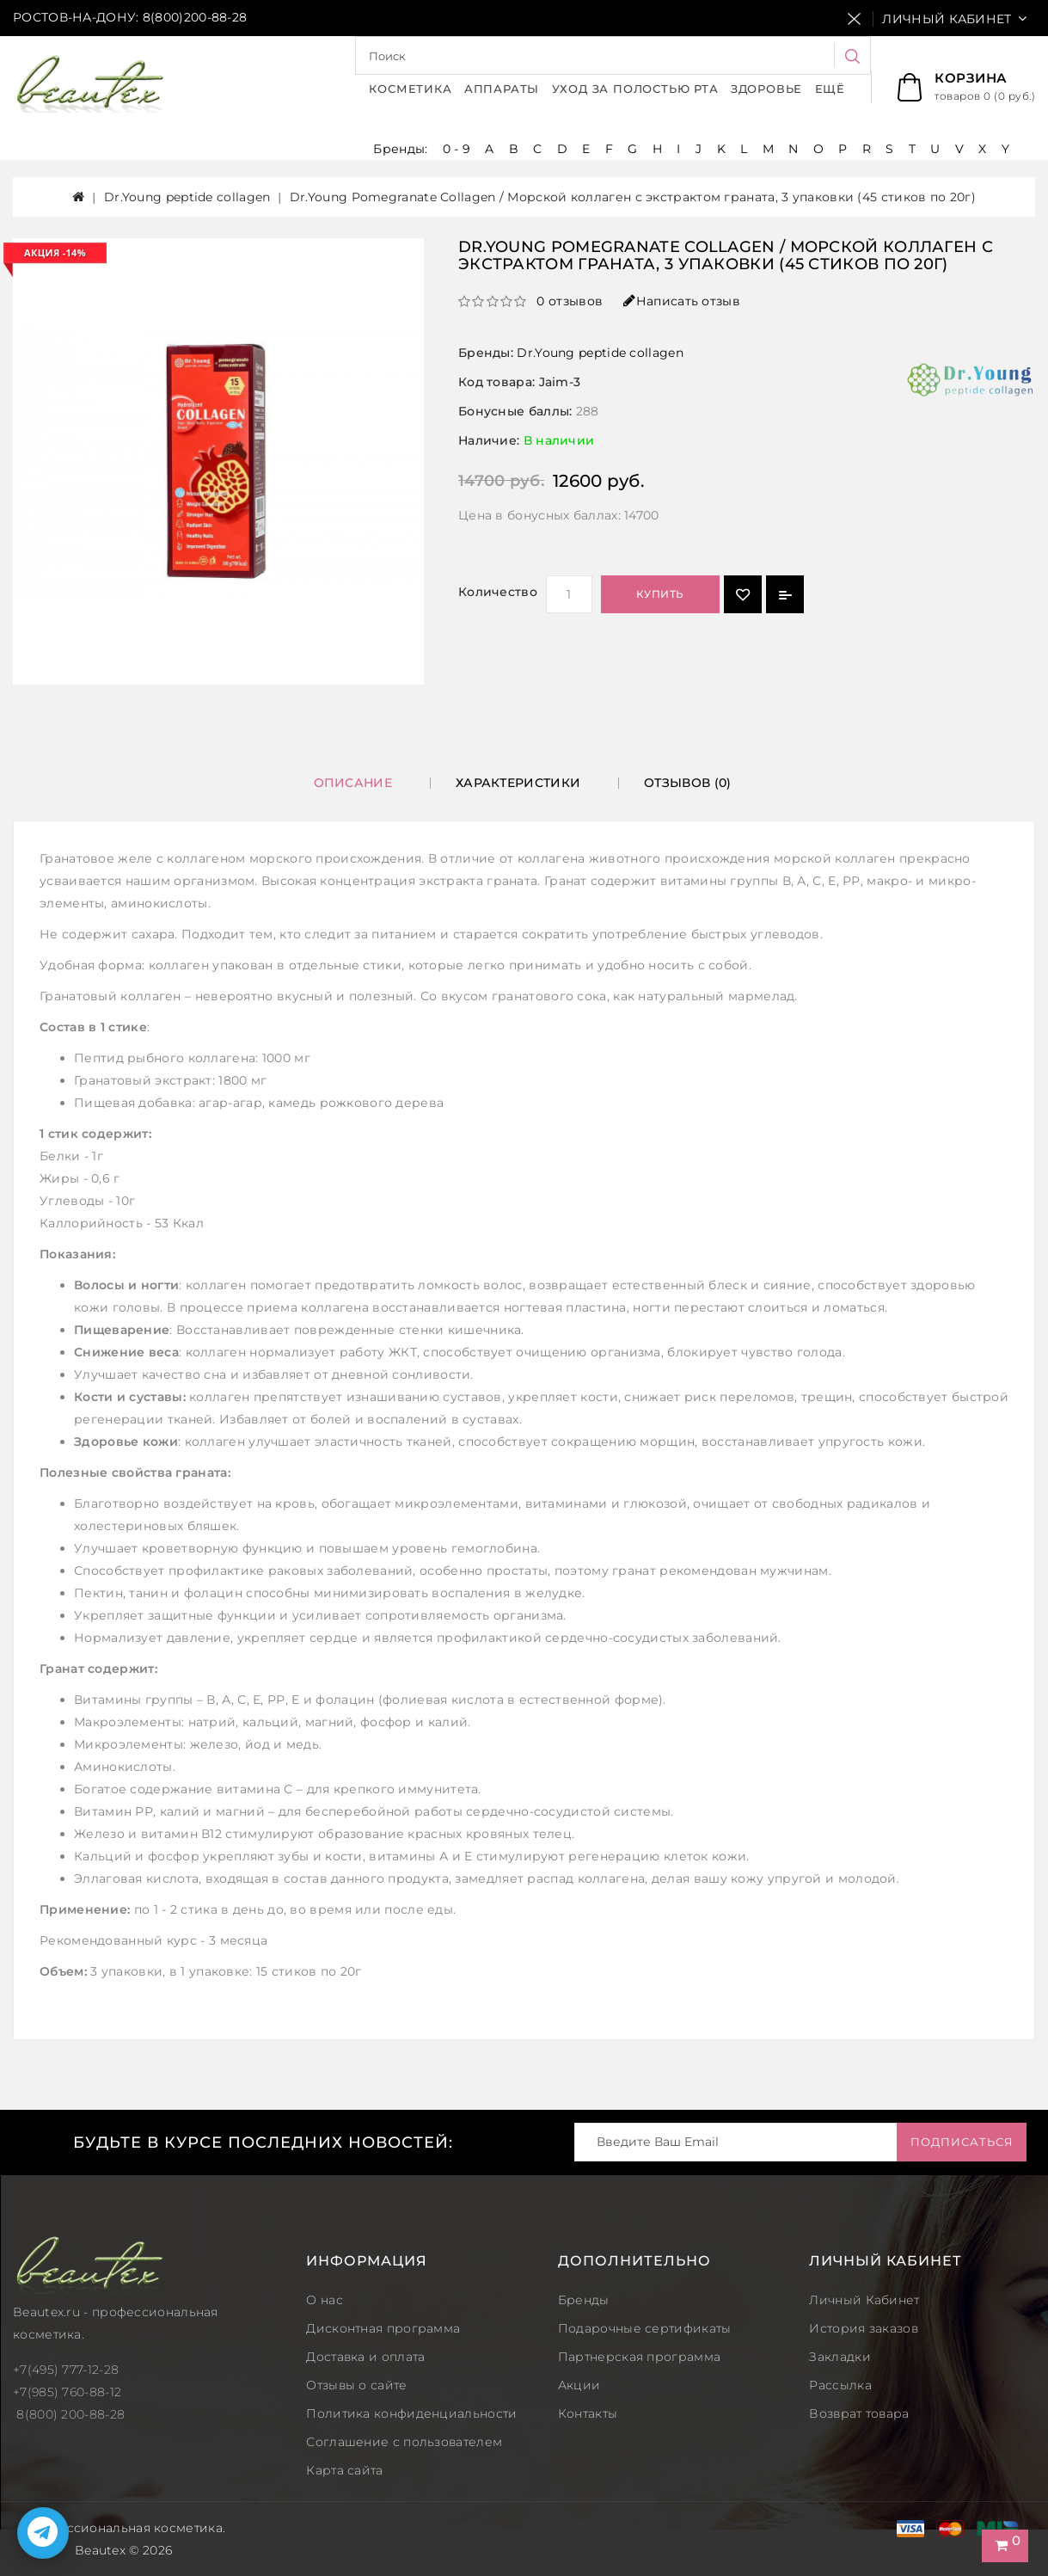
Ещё (830, 88)
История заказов (863, 2328)
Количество (497, 591)
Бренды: (402, 149)
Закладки (839, 2356)
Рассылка (840, 2385)
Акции (579, 2385)
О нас (324, 2300)
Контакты (587, 2413)
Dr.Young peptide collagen (187, 197)
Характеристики (518, 782)
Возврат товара (859, 2413)
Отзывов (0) (687, 782)
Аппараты (501, 88)
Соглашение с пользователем (404, 2442)
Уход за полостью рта (635, 88)
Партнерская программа (639, 2356)
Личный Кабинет (864, 2300)
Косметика (410, 88)
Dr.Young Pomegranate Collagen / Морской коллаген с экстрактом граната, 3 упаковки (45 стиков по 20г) (633, 197)
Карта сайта (344, 2470)
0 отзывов (569, 301)
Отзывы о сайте (356, 2385)
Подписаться (957, 2142)
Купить (660, 593)
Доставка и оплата (365, 2356)
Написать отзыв (681, 301)
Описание (353, 782)
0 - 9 (457, 149)
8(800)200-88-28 (195, 17)
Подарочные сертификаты (645, 2328)
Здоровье (766, 88)
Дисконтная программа (383, 2328)
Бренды (584, 2300)
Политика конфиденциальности (411, 2413)
